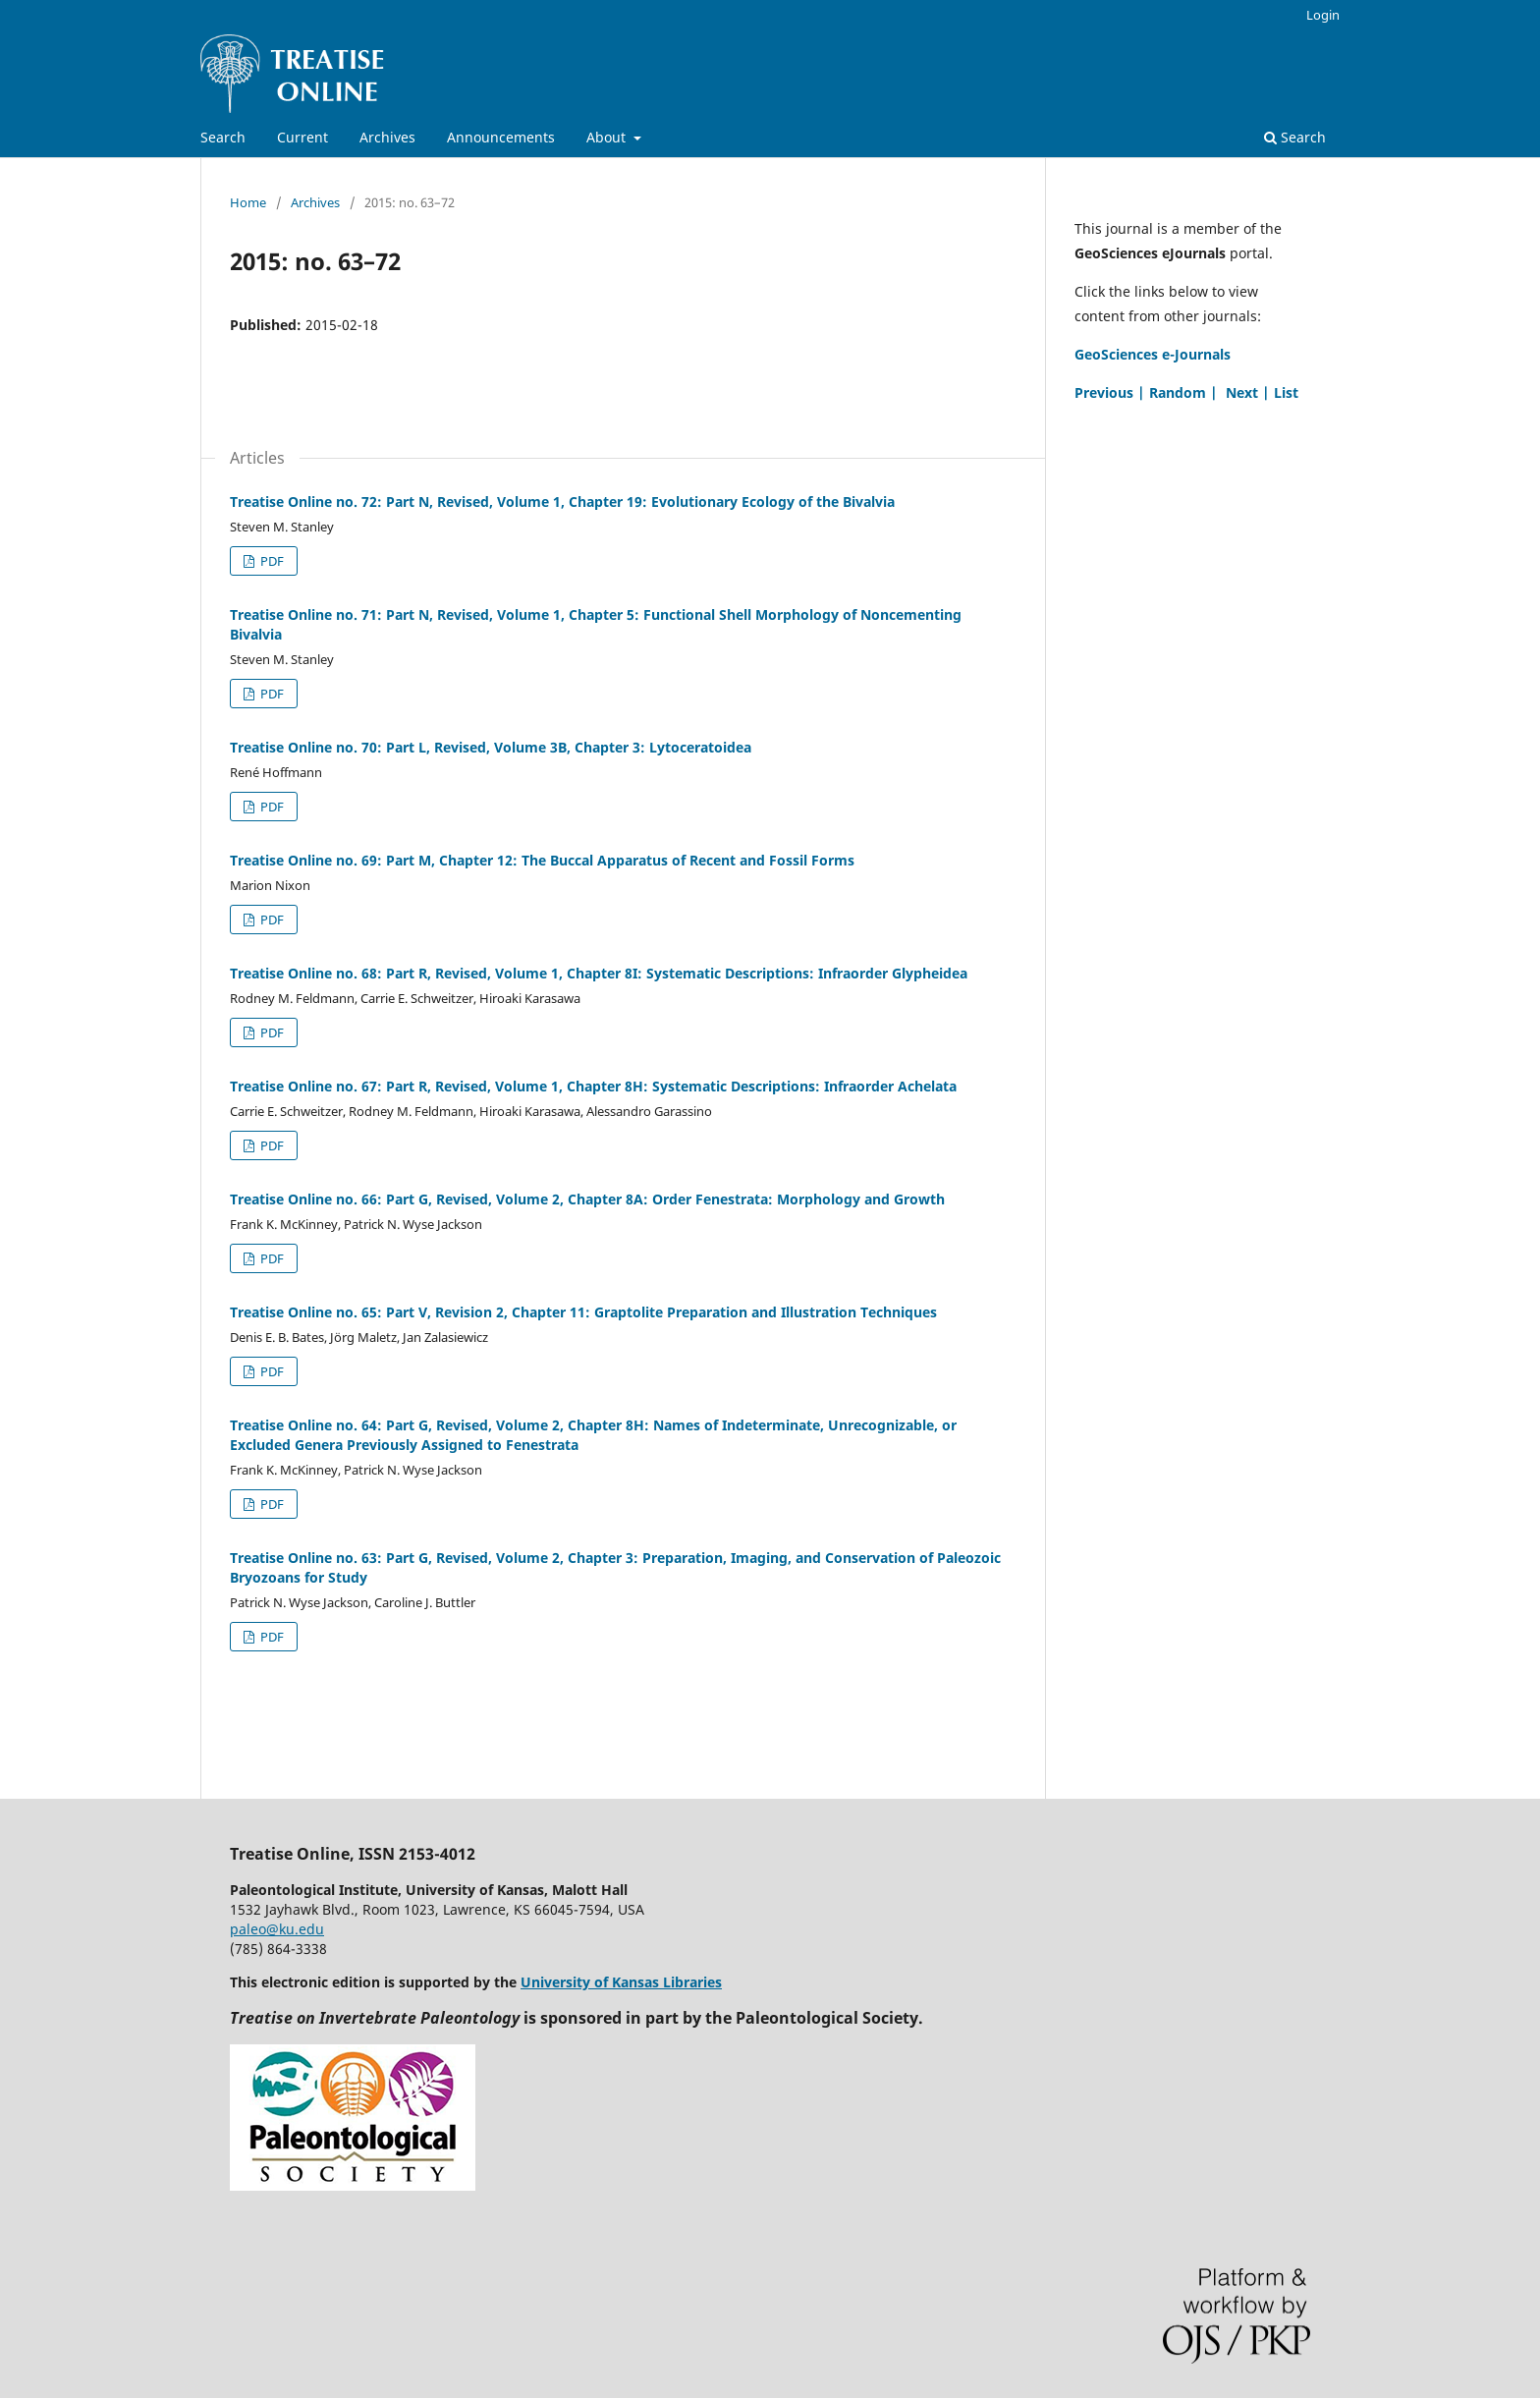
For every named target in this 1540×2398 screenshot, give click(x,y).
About (608, 137)
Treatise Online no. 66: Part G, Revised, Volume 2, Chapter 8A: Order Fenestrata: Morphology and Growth (587, 1199)
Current (302, 137)
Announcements (501, 137)
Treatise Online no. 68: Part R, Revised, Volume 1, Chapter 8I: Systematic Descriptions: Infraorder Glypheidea (598, 973)
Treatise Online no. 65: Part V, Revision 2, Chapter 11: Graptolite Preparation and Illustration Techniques (583, 1312)
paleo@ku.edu (277, 1929)
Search (223, 137)
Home (248, 202)
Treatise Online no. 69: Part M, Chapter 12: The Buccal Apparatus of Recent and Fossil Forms (542, 860)
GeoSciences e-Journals (1152, 354)
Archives (387, 137)
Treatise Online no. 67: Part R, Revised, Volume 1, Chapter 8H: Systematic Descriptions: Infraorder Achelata (593, 1086)
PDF (270, 561)
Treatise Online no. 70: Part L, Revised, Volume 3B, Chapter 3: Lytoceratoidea (490, 747)
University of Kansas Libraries (621, 1982)
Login (1323, 15)
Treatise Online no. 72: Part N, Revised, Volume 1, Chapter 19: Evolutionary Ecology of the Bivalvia (562, 501)
